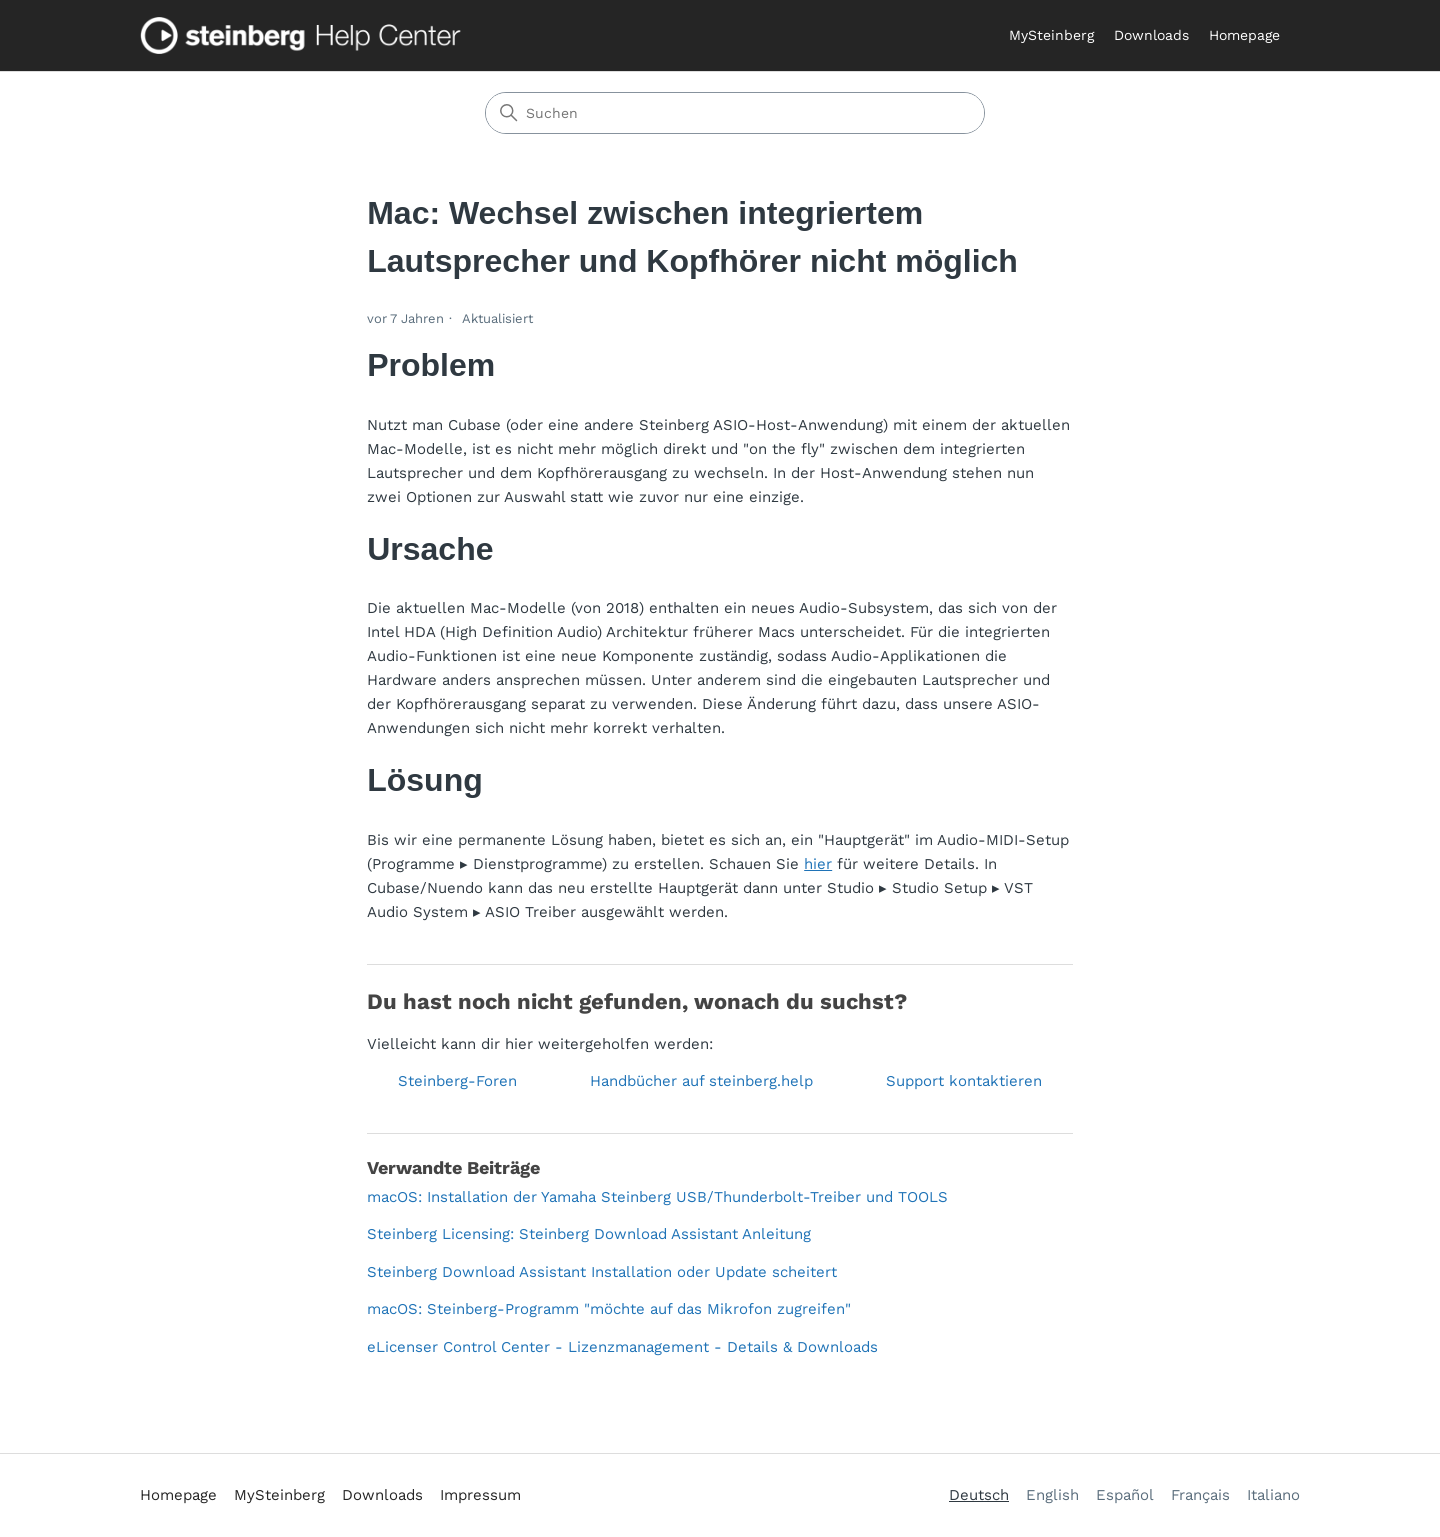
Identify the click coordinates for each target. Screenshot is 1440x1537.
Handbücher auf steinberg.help (701, 1081)
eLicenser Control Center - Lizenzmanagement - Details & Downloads (622, 1347)
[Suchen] (735, 113)
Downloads (1151, 35)
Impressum (480, 1495)
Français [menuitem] (1200, 1495)
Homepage (1244, 35)
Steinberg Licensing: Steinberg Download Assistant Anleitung (589, 1234)
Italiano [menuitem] (1273, 1495)
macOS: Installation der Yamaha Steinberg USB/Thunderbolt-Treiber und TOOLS (657, 1197)
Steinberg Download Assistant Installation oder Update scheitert (602, 1272)
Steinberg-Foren (457, 1081)
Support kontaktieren (964, 1081)
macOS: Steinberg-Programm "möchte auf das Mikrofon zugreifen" (609, 1309)
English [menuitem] (1052, 1495)
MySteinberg (1051, 35)
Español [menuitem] (1125, 1495)
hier (818, 864)
